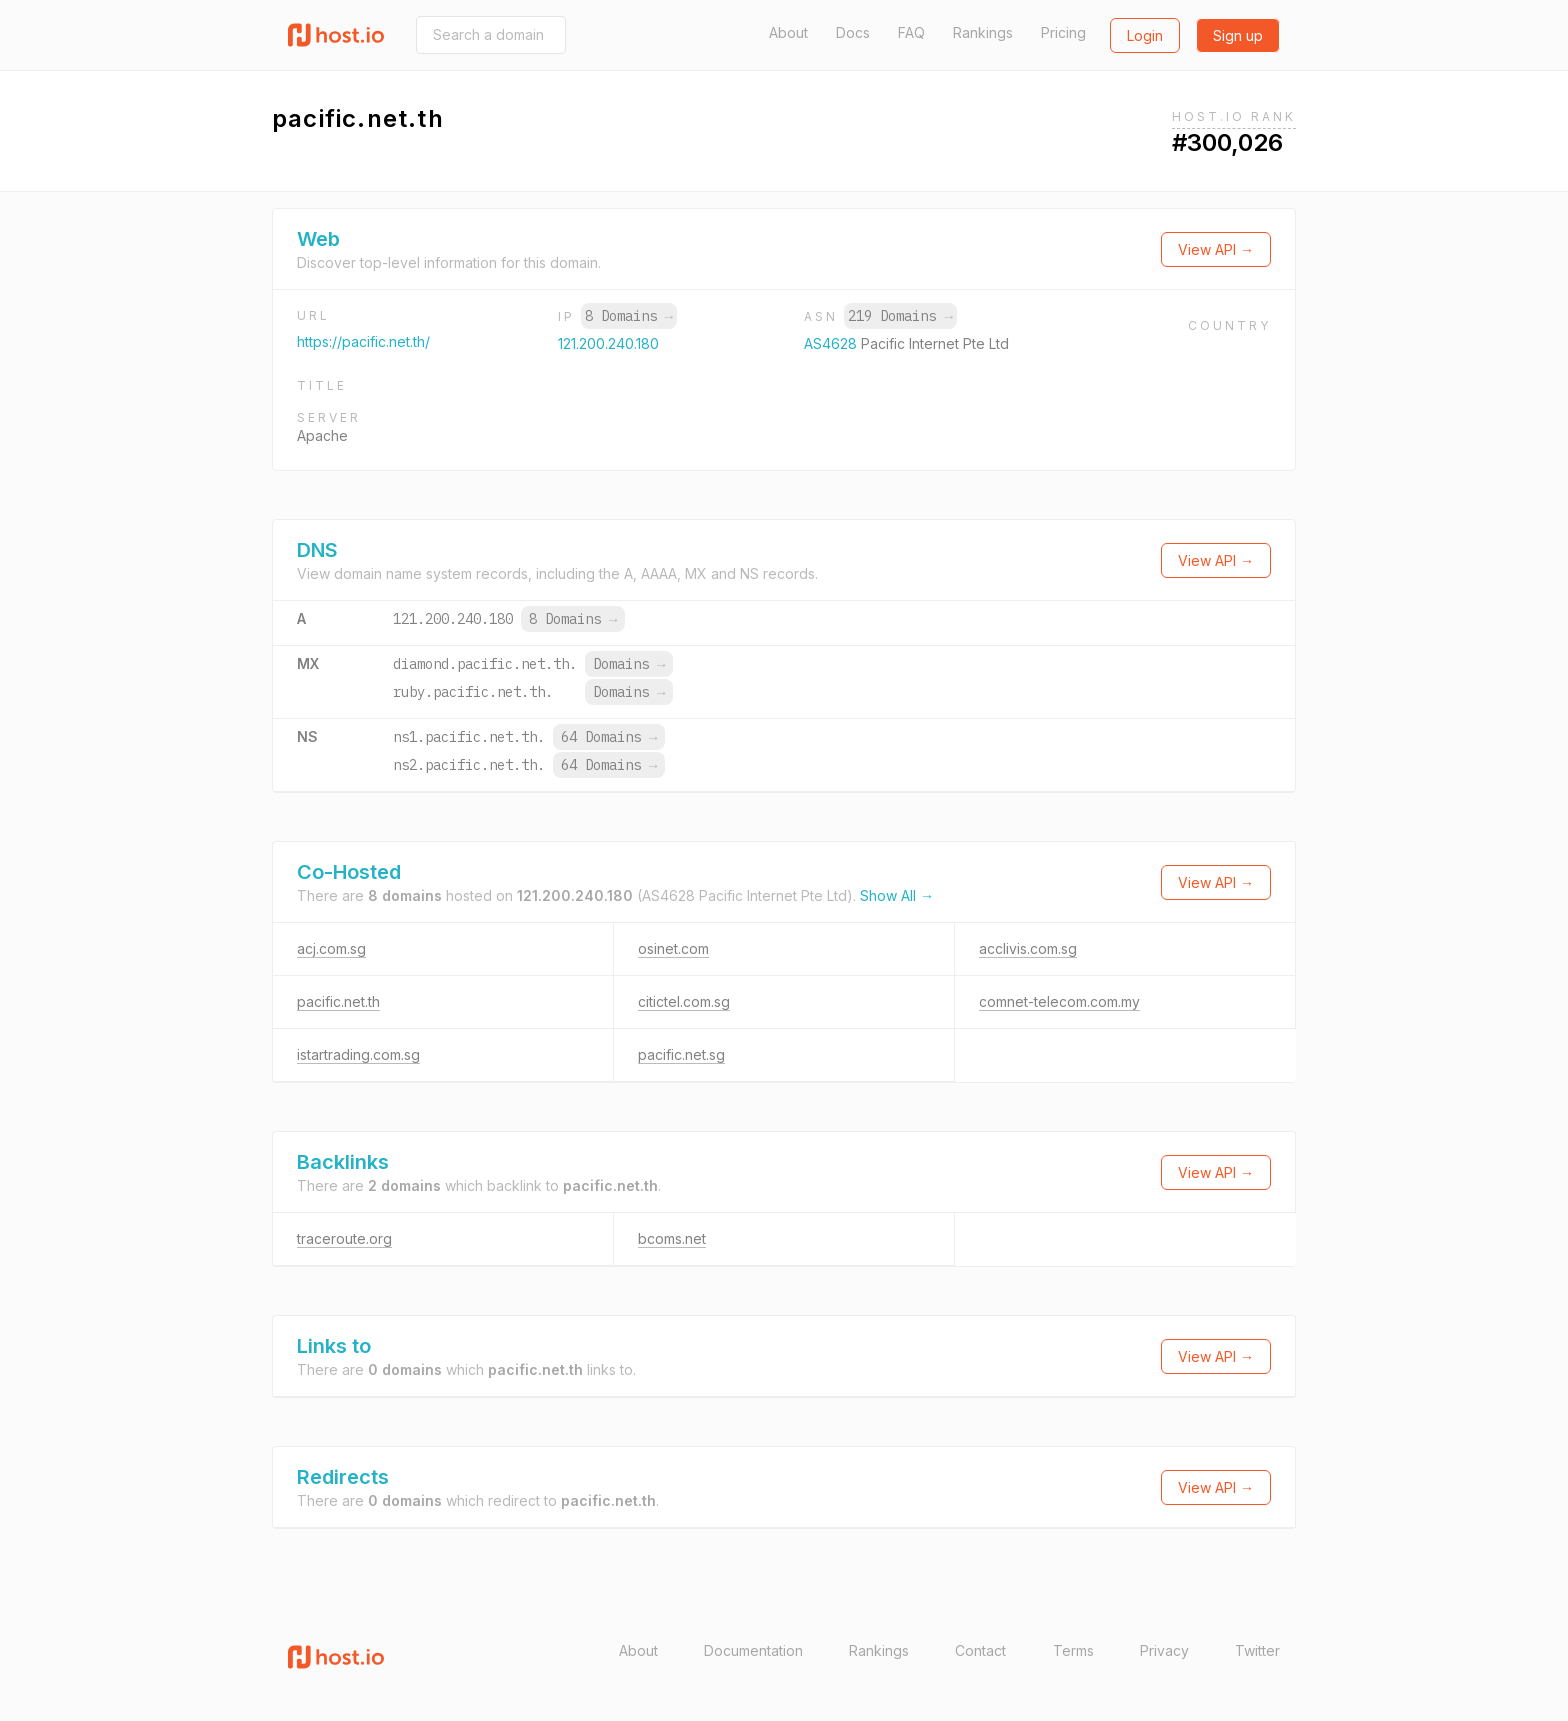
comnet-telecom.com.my (1059, 1001)
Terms (1073, 1650)
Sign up (1238, 35)
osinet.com (673, 948)
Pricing (1063, 32)
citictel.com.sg (684, 1001)
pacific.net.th (338, 1001)
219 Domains (900, 316)
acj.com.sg (331, 948)
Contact (980, 1650)
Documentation (753, 1650)
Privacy (1164, 1650)
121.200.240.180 (608, 343)
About (788, 32)
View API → (1216, 249)
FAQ (911, 32)
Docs (853, 32)
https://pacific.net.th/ (363, 341)
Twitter (1257, 1650)
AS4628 (832, 343)
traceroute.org (344, 1238)
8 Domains (629, 316)
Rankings (983, 32)
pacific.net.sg (681, 1054)
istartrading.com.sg (358, 1054)
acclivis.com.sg (1028, 948)
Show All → (897, 895)
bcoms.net (672, 1238)
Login (1145, 35)
